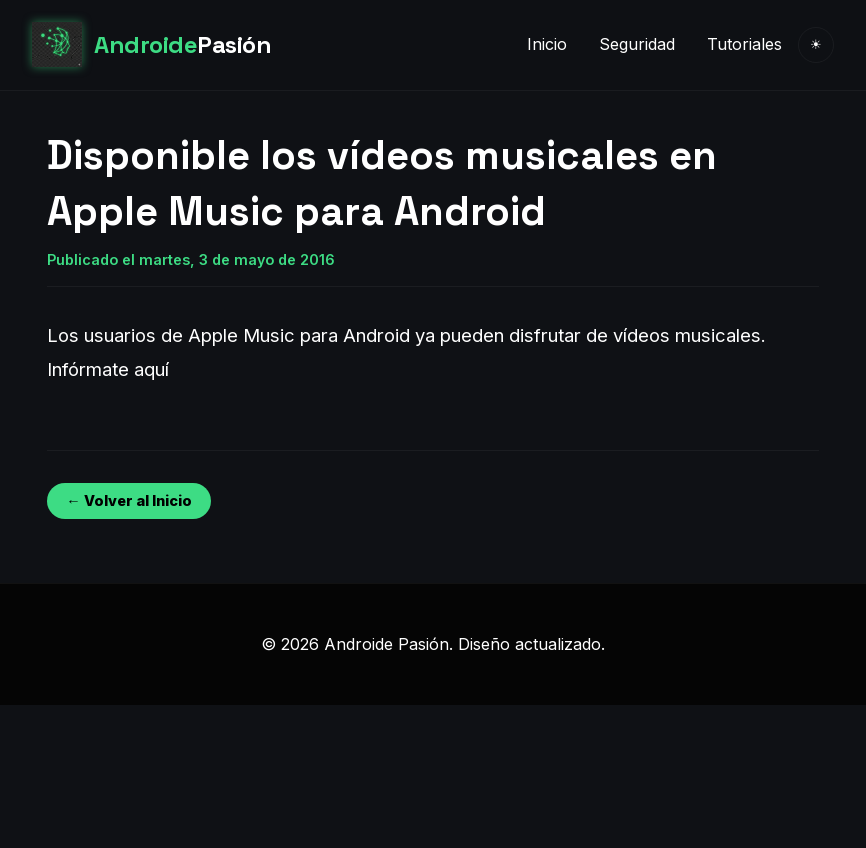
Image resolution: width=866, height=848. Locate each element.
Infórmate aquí (108, 369)
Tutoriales (744, 44)
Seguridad (637, 44)
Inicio (547, 44)
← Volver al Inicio (128, 500)
